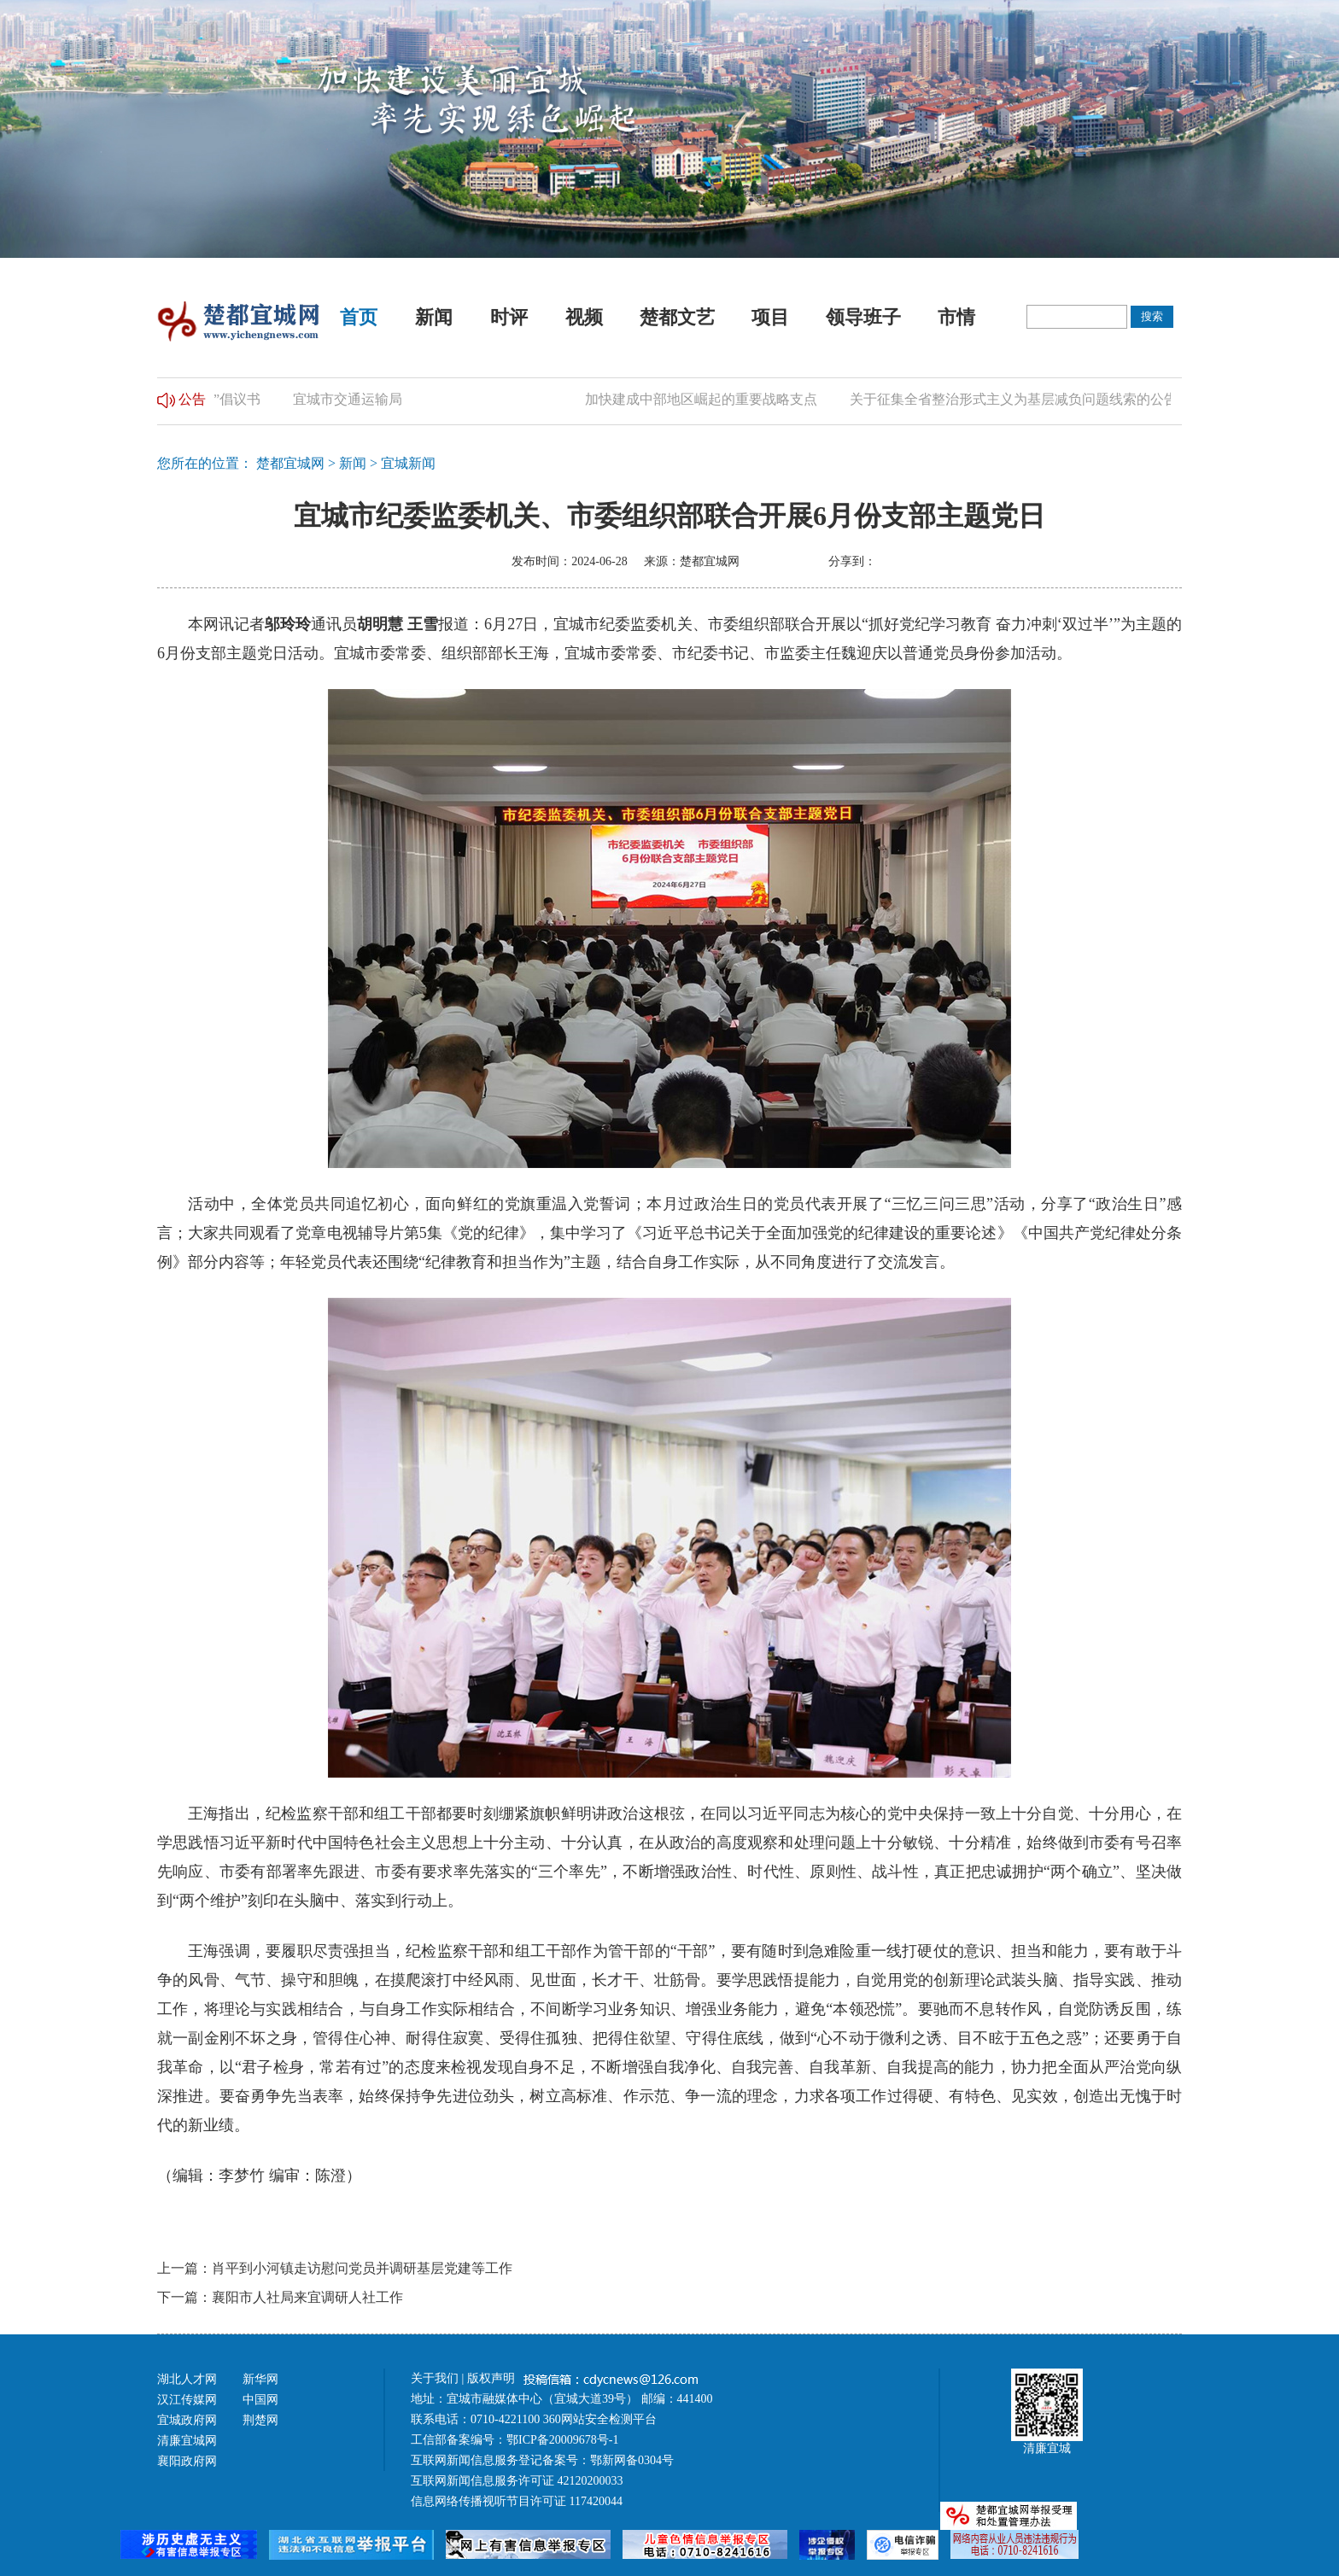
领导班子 (863, 317)
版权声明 (492, 2378)
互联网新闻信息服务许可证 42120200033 (517, 2480)
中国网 (260, 2399)
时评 (509, 317)
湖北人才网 (187, 2379)
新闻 (434, 317)
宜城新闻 (408, 463)
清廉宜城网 (187, 2440)
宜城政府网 (187, 2420)
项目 (770, 317)
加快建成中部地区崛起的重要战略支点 (709, 399)
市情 (956, 317)
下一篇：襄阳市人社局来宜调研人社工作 (280, 2297)
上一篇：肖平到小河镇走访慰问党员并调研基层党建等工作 (334, 2268)
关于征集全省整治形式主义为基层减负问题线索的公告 (1021, 399)
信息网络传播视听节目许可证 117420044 (517, 2501)
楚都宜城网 (290, 463)
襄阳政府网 (187, 2461)
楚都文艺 (677, 317)
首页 (358, 317)
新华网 (260, 2379)
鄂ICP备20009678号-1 (562, 2439)
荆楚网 (260, 2420)
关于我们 (435, 2378)
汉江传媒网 (187, 2399)
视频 (584, 317)
